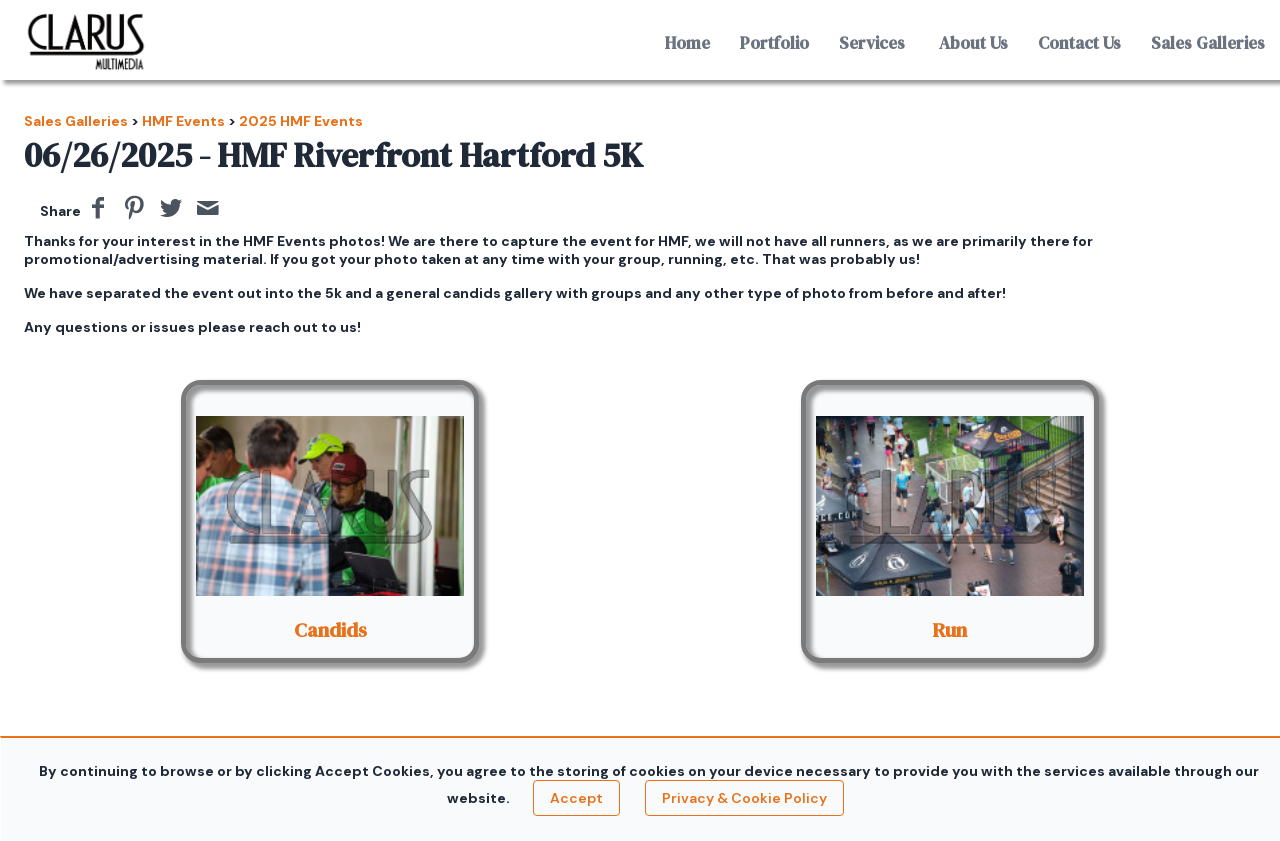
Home (687, 43)
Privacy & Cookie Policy (744, 798)
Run (950, 630)
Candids (330, 630)
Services (872, 43)
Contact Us (1079, 43)
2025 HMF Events (301, 121)
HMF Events (183, 121)
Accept (576, 798)
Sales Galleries (1208, 43)
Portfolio (774, 43)
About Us (973, 43)
